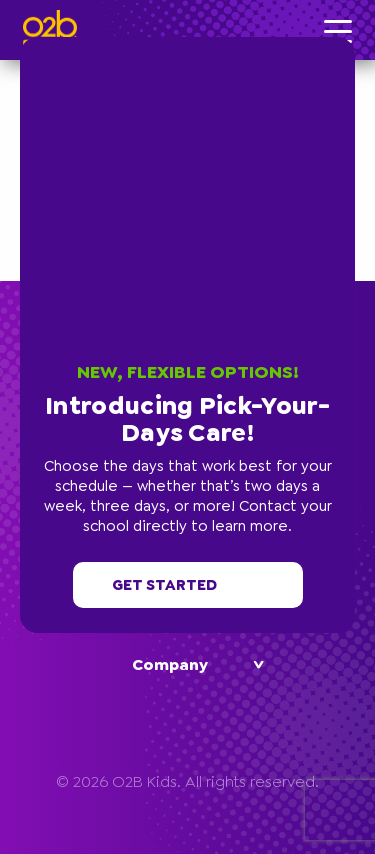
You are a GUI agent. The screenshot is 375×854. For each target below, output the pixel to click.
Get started (188, 585)
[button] (350, 42)
